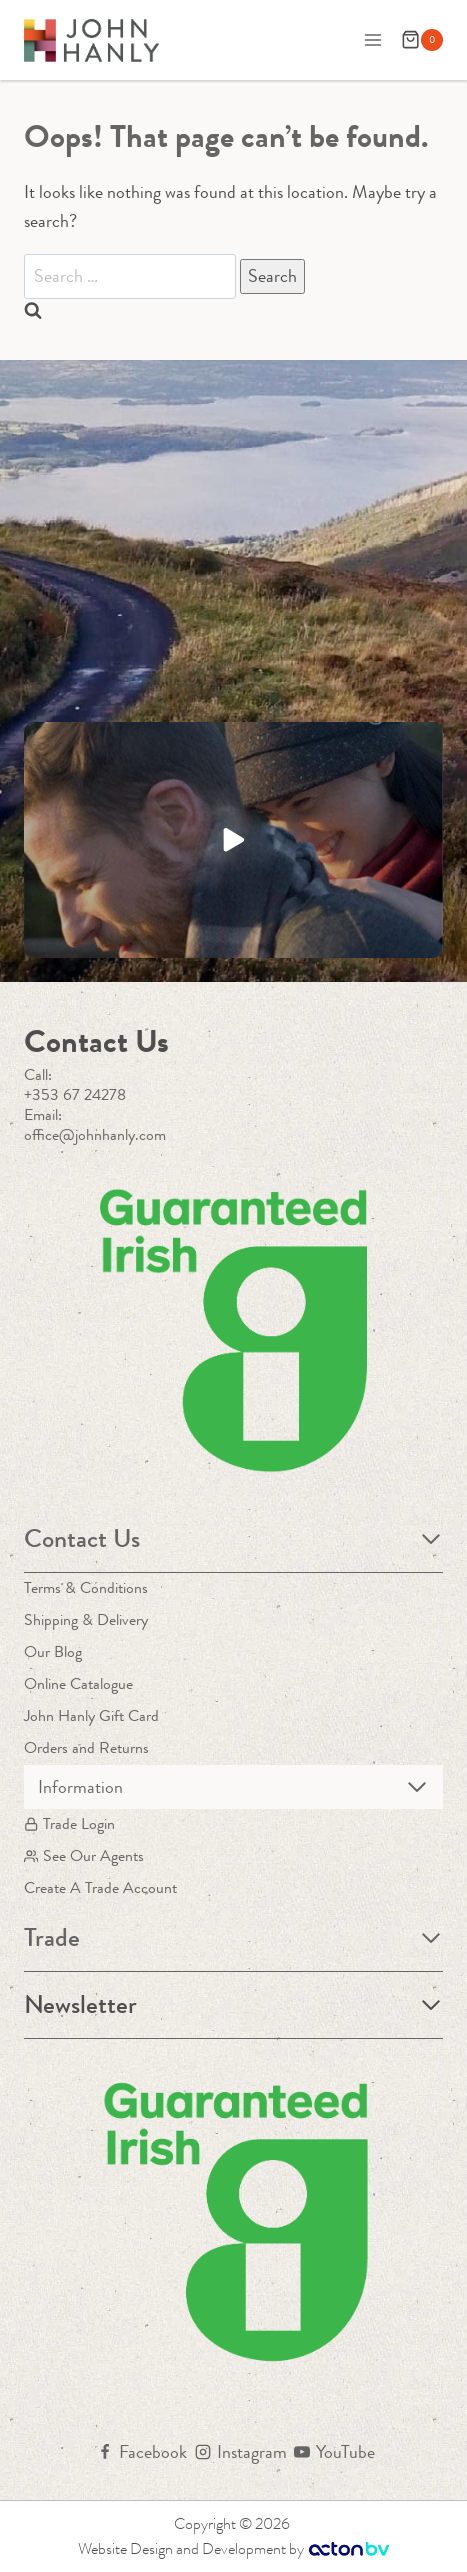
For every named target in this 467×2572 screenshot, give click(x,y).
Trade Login (69, 1823)
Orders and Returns (86, 1747)
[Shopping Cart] (422, 40)
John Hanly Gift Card (91, 1715)
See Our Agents (84, 1855)
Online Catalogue (78, 1683)
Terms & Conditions (86, 1587)
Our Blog (53, 1651)
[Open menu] (372, 39)
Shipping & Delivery (86, 1619)
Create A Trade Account (100, 1887)
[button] (233, 840)
